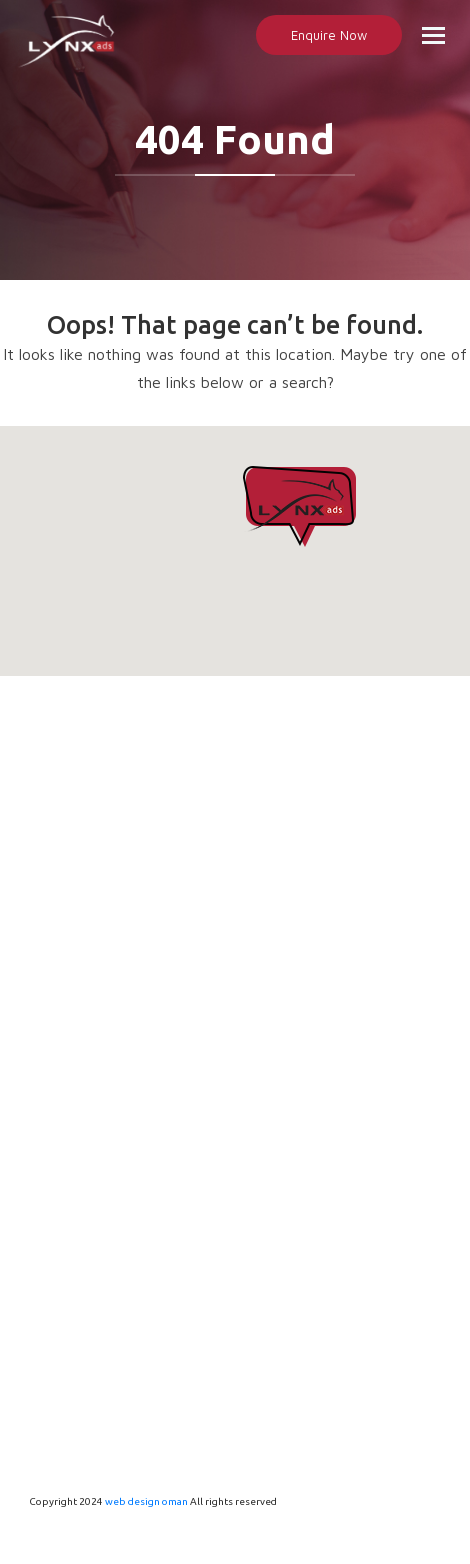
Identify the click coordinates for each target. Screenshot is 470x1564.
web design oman (146, 1501)
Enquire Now (329, 35)
